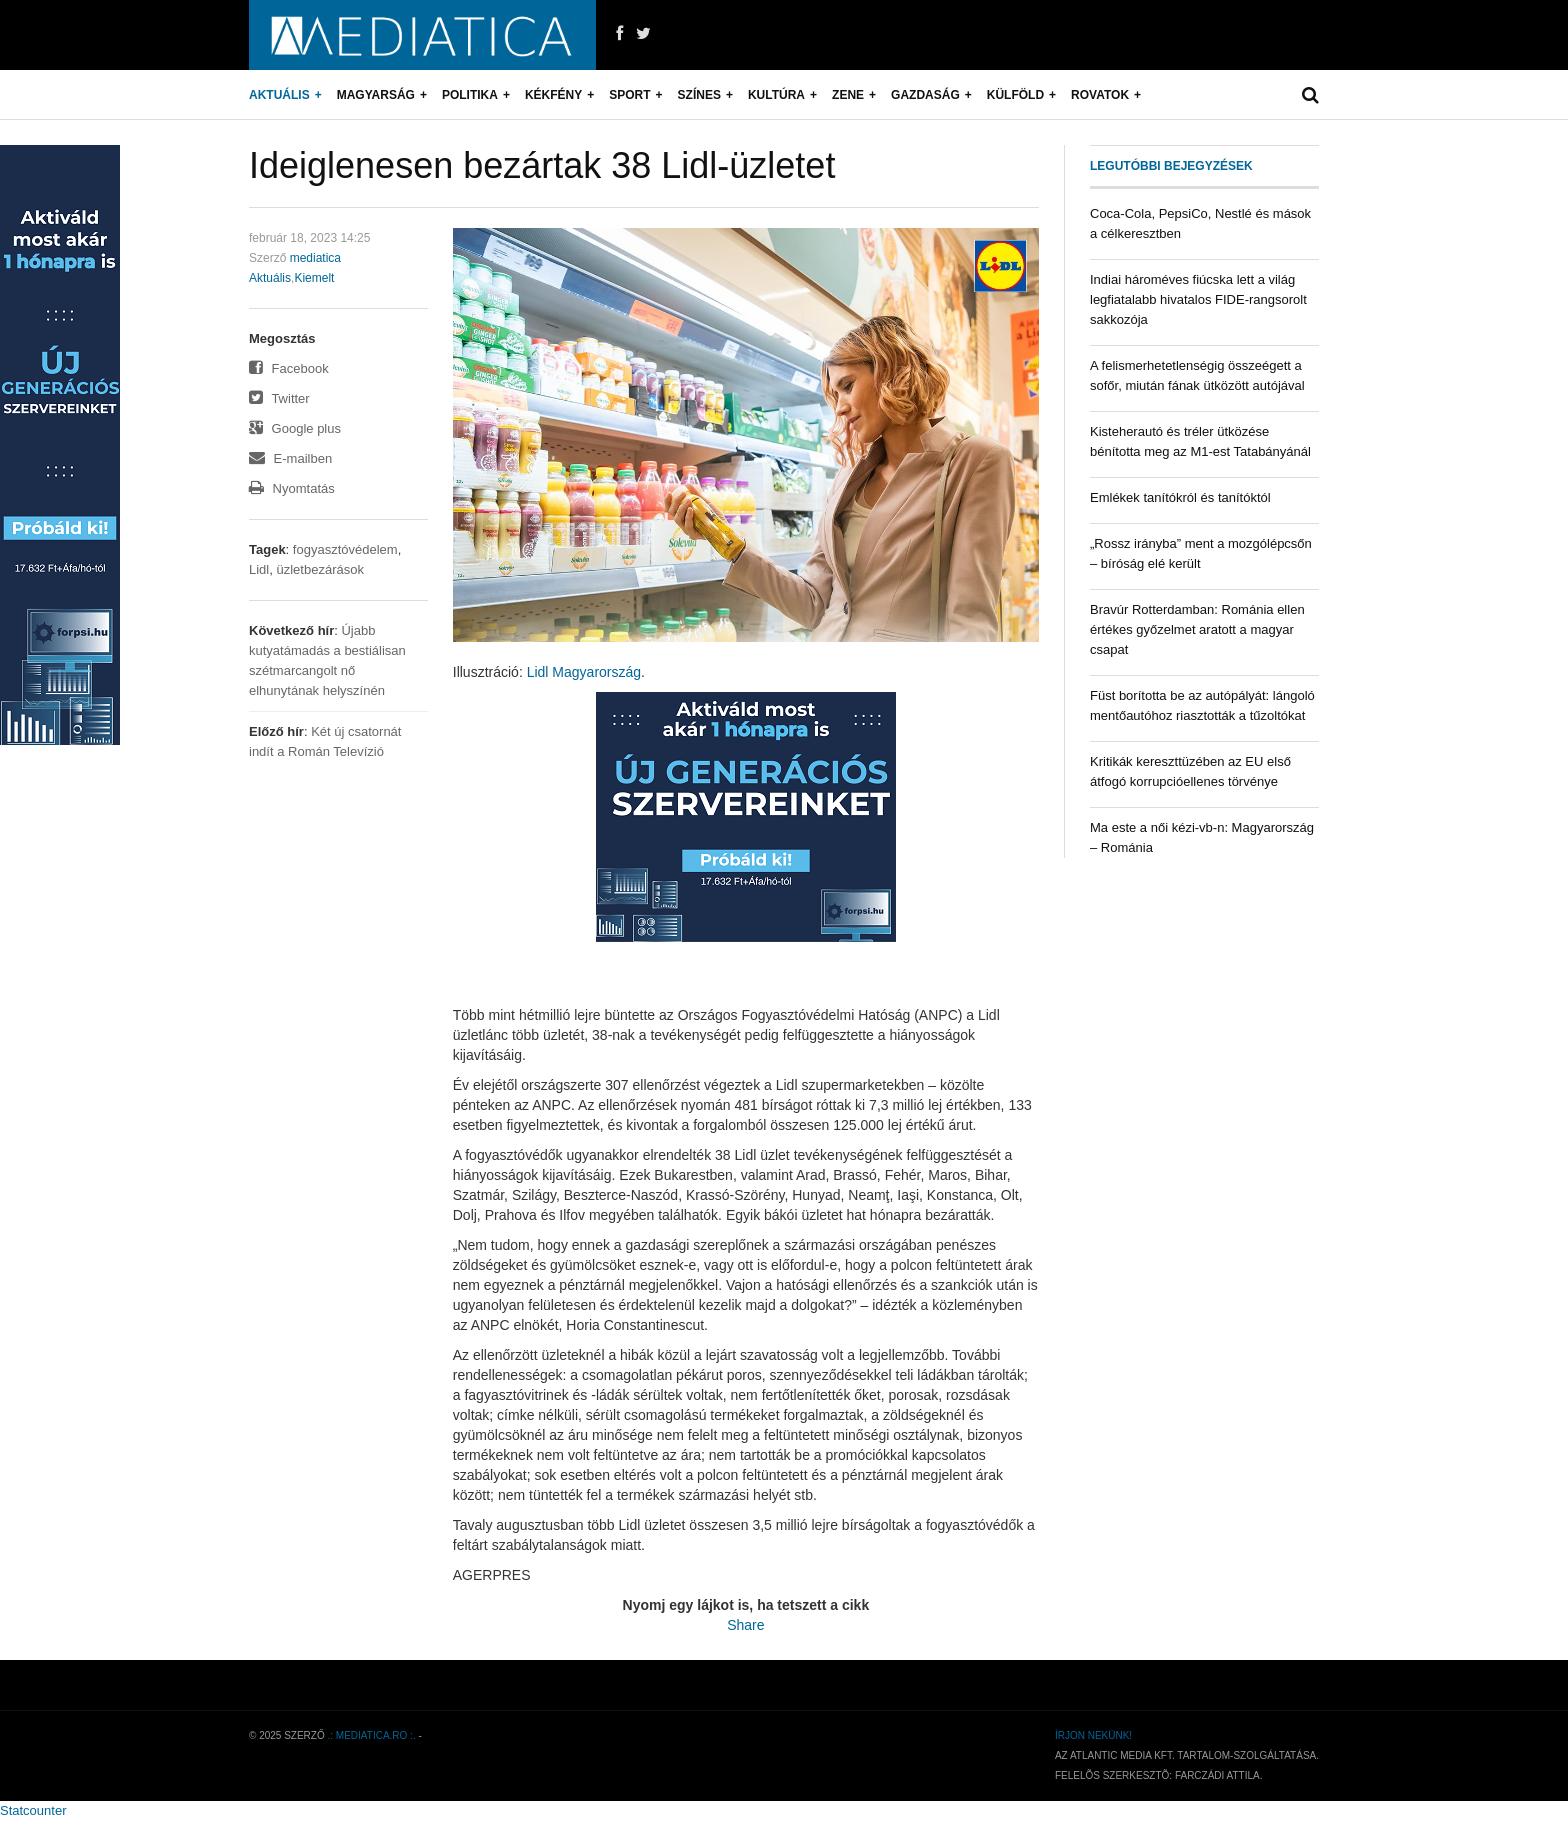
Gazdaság (925, 95)
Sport (629, 95)
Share (745, 1625)
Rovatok (1100, 95)
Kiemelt (314, 278)
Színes (699, 95)
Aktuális (279, 95)
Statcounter (33, 1810)
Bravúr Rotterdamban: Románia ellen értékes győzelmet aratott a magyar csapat (1197, 629)
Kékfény (553, 95)
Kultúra (776, 95)
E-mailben (290, 458)
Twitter (279, 398)
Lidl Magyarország (584, 672)
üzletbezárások (319, 569)
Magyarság (376, 95)
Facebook (289, 368)
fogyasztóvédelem (345, 549)
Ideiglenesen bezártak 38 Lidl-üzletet (542, 165)
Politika (470, 95)
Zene (848, 95)
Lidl (259, 569)
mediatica (315, 258)
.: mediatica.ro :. (372, 1735)
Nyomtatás (292, 488)
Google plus (295, 428)
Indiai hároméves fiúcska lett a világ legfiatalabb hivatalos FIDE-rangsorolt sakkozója (1198, 299)
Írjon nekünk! (1093, 1735)
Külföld (1015, 95)
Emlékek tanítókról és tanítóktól (1180, 497)
